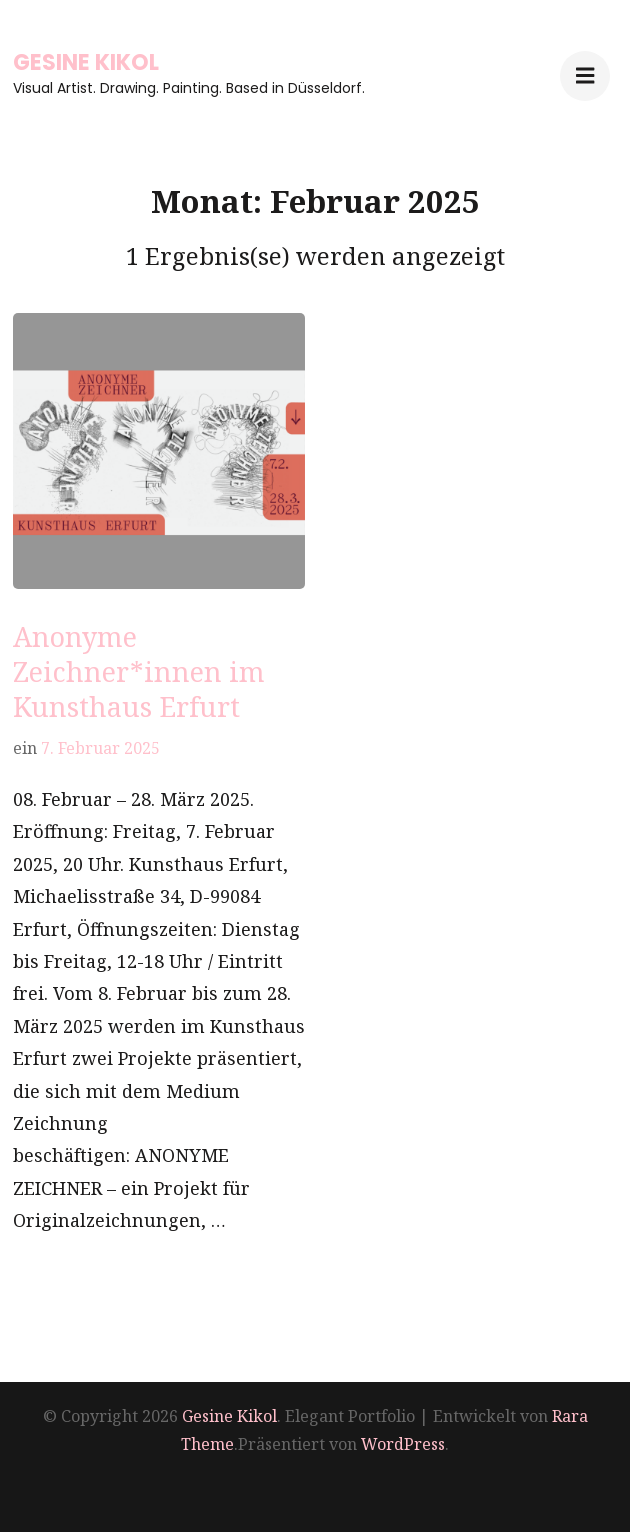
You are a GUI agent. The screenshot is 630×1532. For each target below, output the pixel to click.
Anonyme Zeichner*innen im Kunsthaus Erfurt (139, 671)
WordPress (403, 1444)
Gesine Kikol (86, 62)
